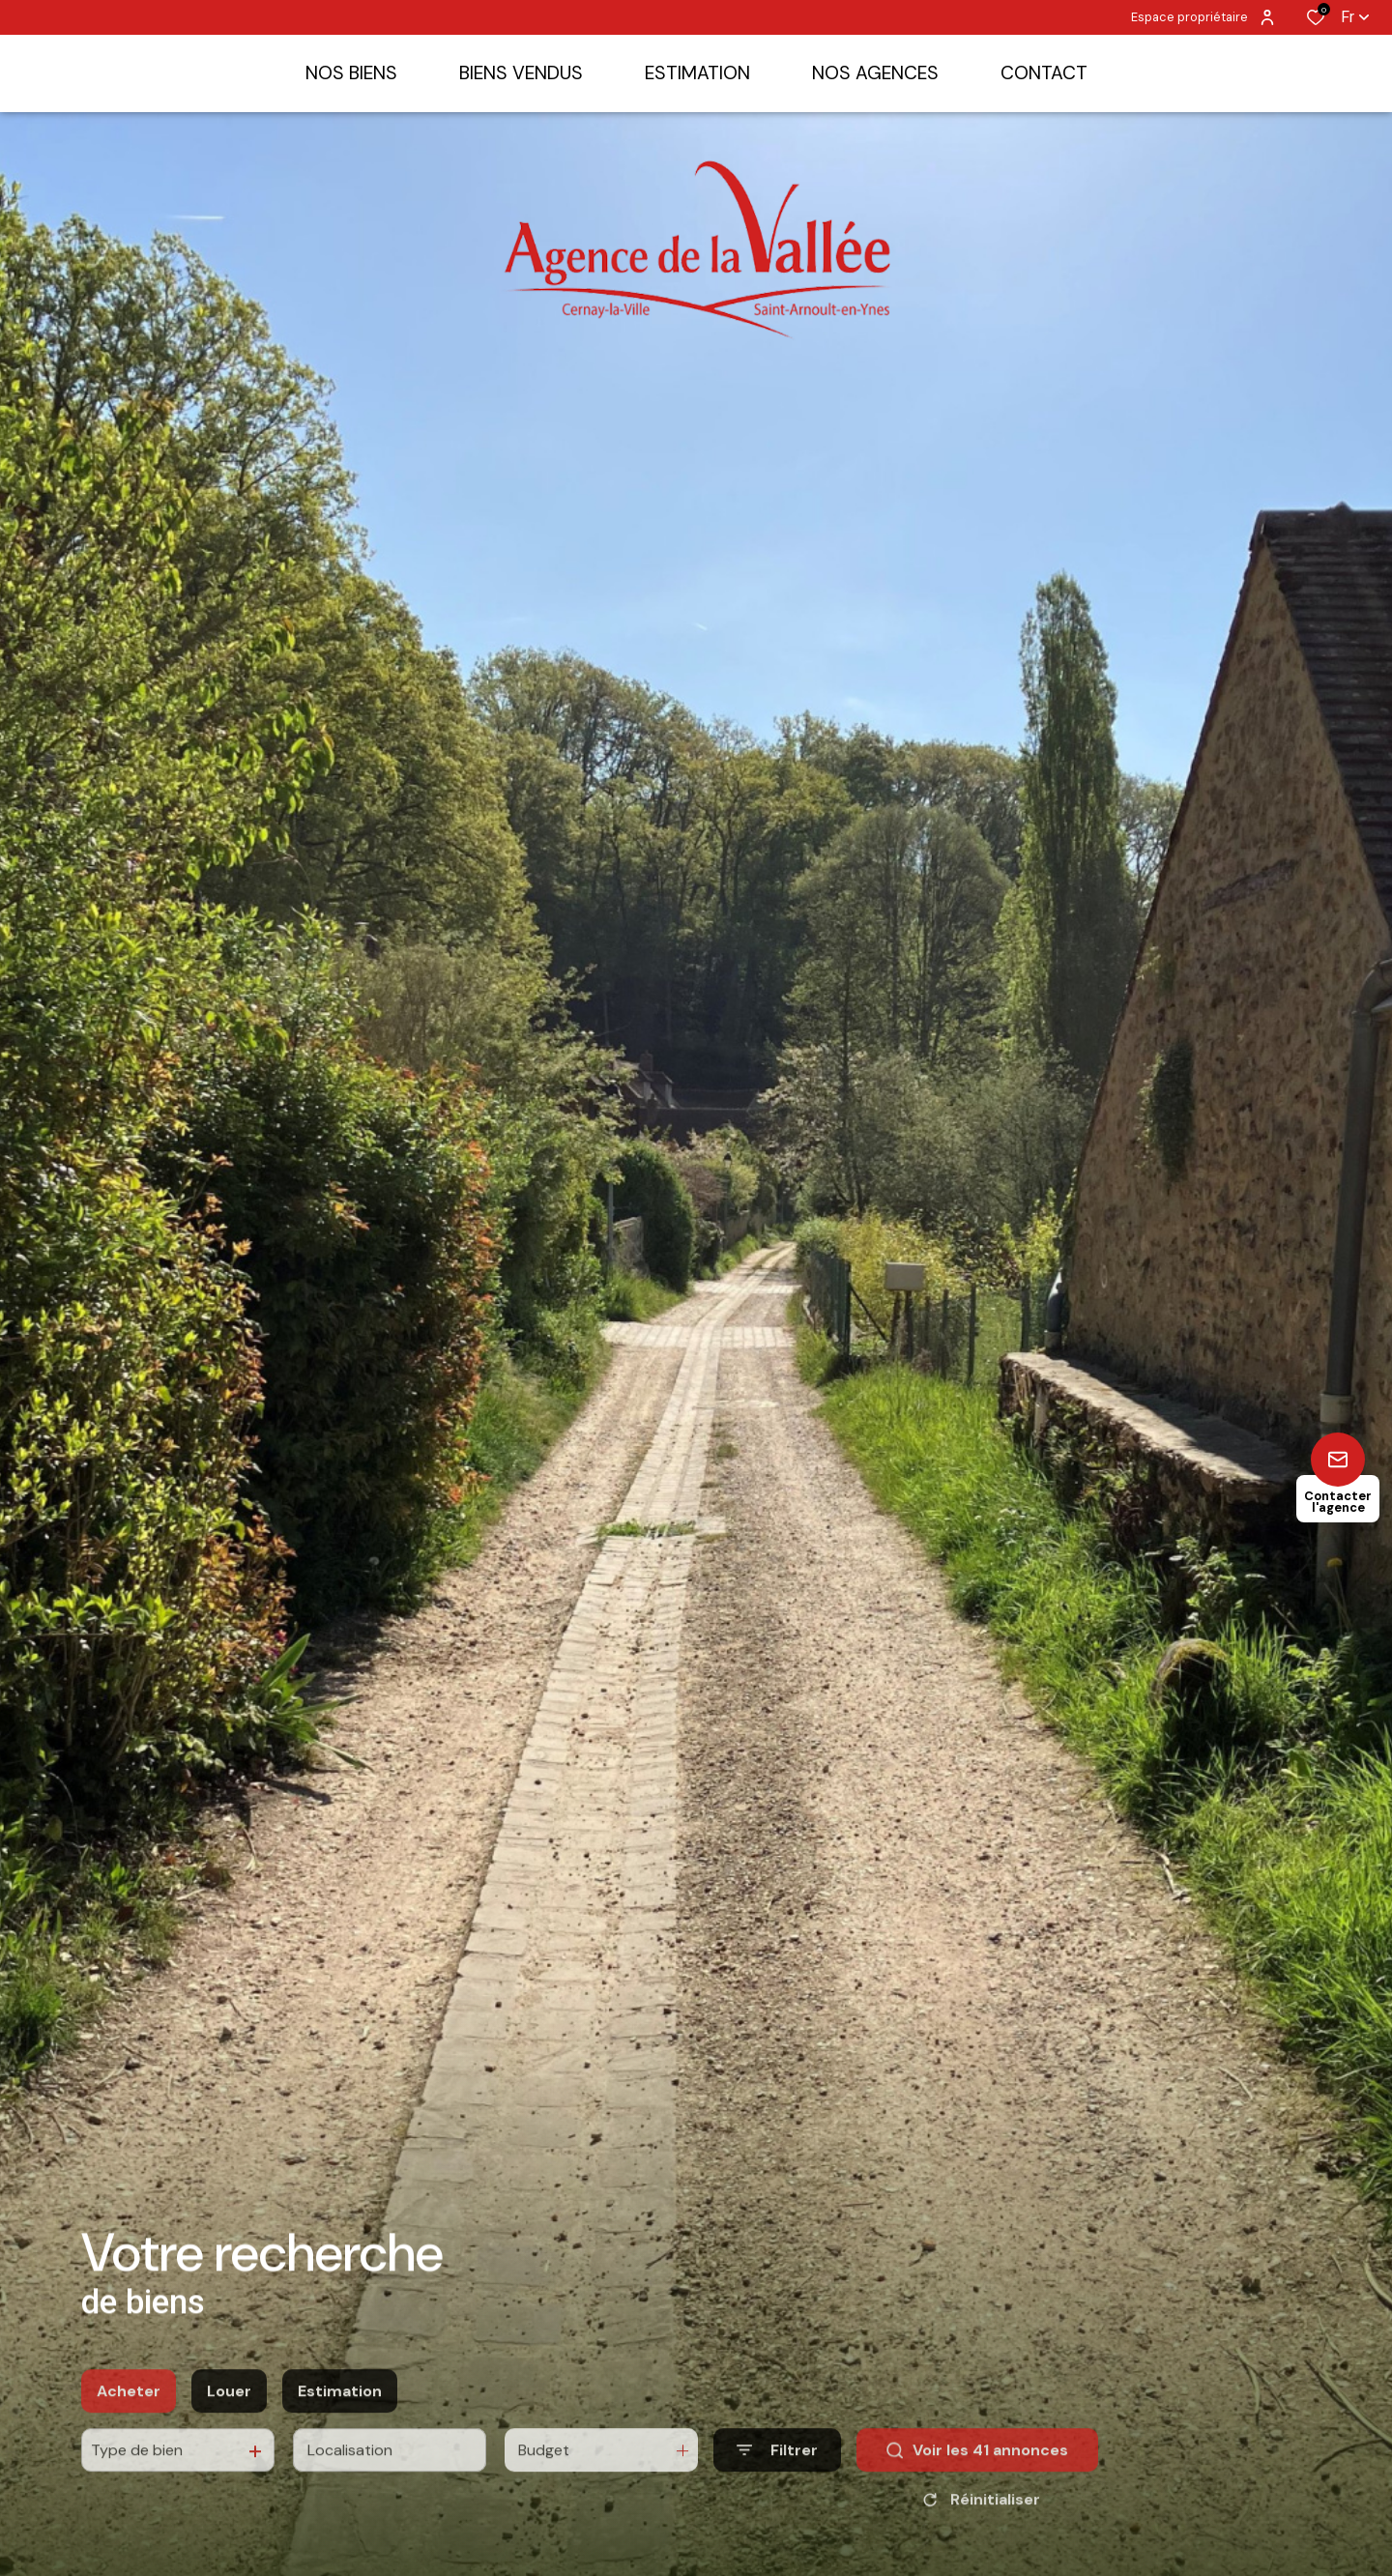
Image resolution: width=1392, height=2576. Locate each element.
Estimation (340, 2427)
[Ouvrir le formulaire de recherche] (777, 2486)
